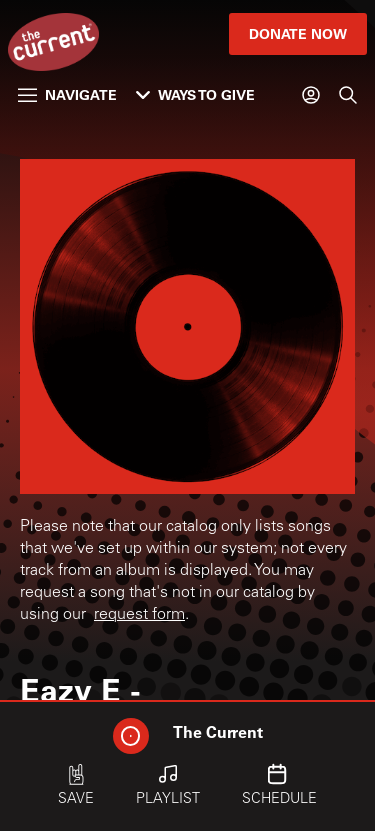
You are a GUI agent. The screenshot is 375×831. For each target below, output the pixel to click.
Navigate (67, 94)
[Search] (348, 95)
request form (139, 615)
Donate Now (298, 33)
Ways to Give (195, 94)
